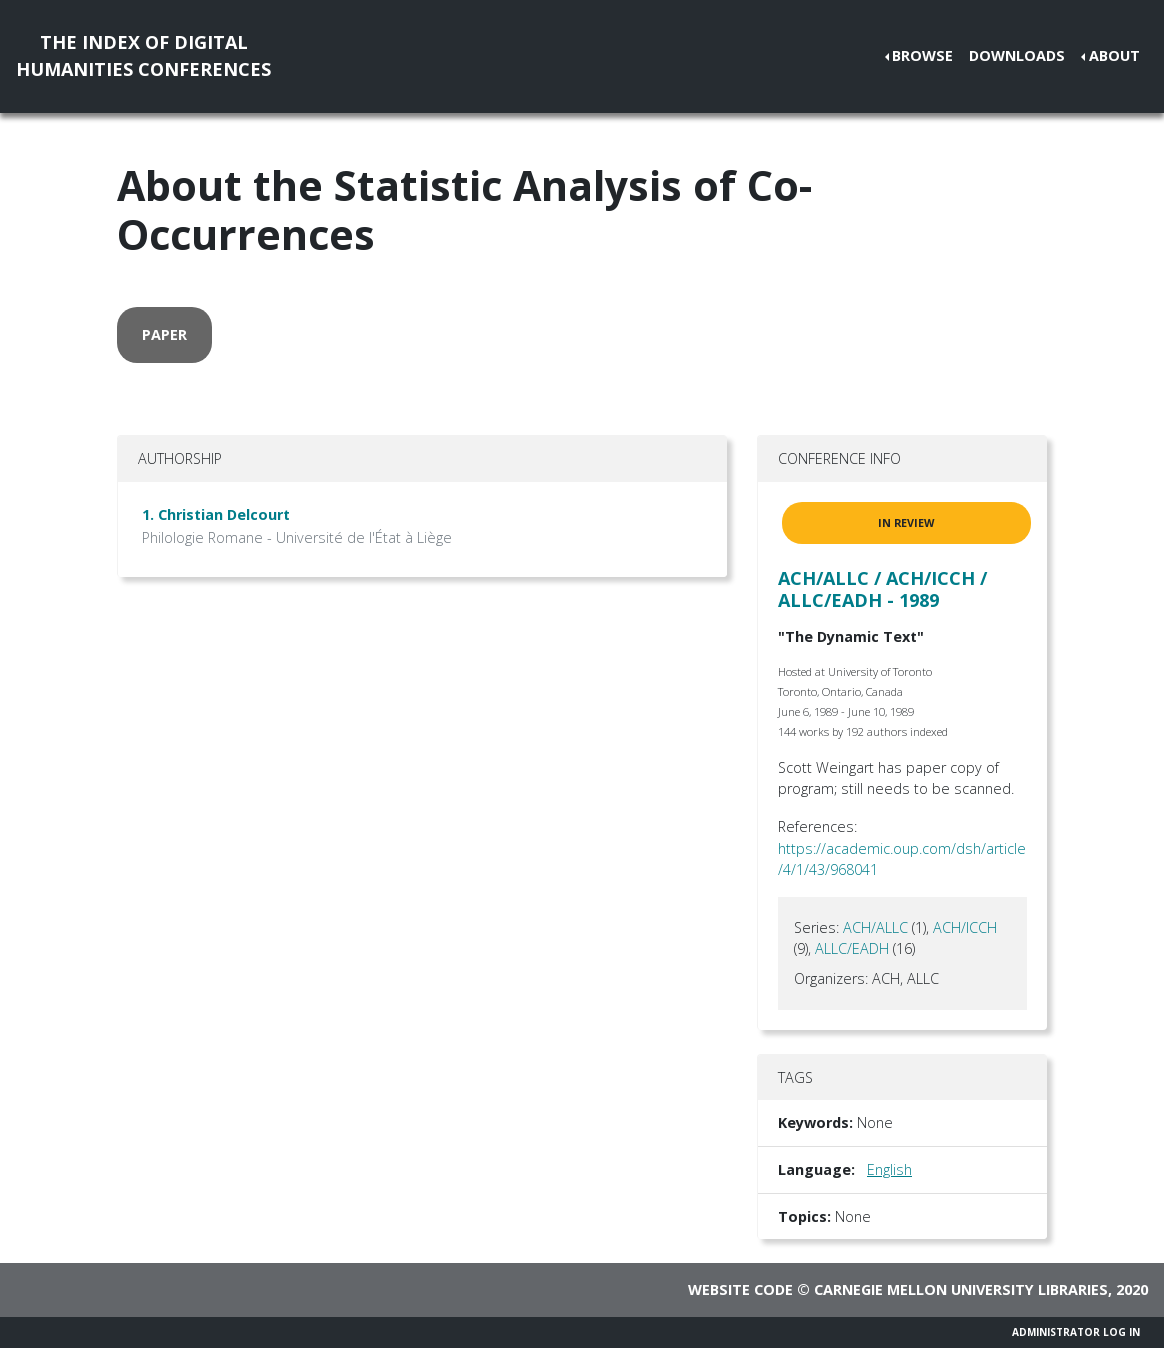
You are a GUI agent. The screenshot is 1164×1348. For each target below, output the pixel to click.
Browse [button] (922, 55)
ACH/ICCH (965, 927)
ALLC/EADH (852, 948)
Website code (740, 1289)
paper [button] (164, 334)
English (889, 1169)
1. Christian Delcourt (216, 514)
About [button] (1114, 55)
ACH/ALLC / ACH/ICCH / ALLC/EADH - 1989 (882, 589)
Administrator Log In (1076, 1332)
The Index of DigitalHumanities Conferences (143, 55)
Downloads (1017, 55)
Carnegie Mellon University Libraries (961, 1289)
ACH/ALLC (875, 927)
